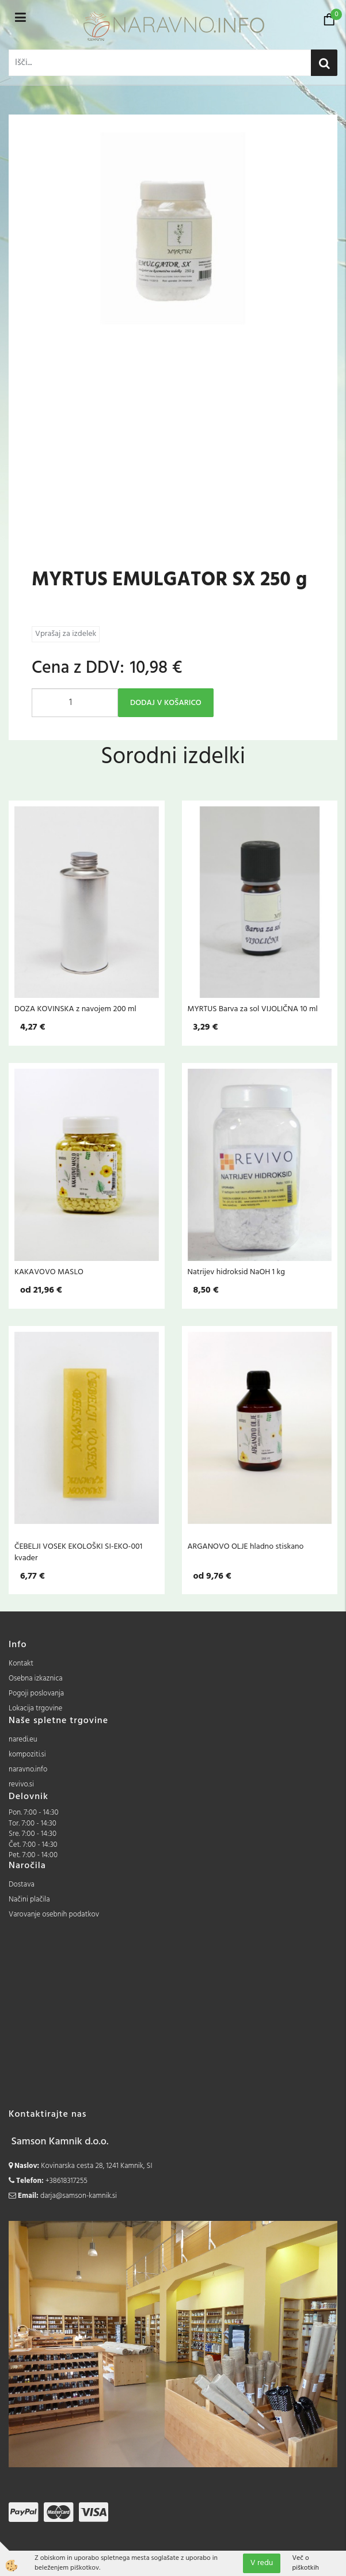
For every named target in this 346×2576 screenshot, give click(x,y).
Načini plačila (29, 1899)
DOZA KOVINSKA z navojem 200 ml (75, 1009)
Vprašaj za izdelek (65, 634)
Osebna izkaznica (36, 1678)
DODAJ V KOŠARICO (165, 703)
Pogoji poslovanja (36, 1693)
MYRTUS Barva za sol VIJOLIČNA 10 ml (253, 1009)
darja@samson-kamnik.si (78, 2196)
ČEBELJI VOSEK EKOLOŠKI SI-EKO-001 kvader (78, 1552)
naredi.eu (23, 1739)
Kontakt (21, 1663)
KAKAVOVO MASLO (48, 1272)
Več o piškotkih (305, 2563)
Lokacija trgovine (35, 1708)
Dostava (22, 1884)
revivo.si (21, 1784)
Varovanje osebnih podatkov (54, 1914)
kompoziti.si (27, 1754)
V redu (261, 2563)
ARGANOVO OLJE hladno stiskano (246, 1546)
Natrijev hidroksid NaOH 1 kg (236, 1272)
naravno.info (28, 1769)
